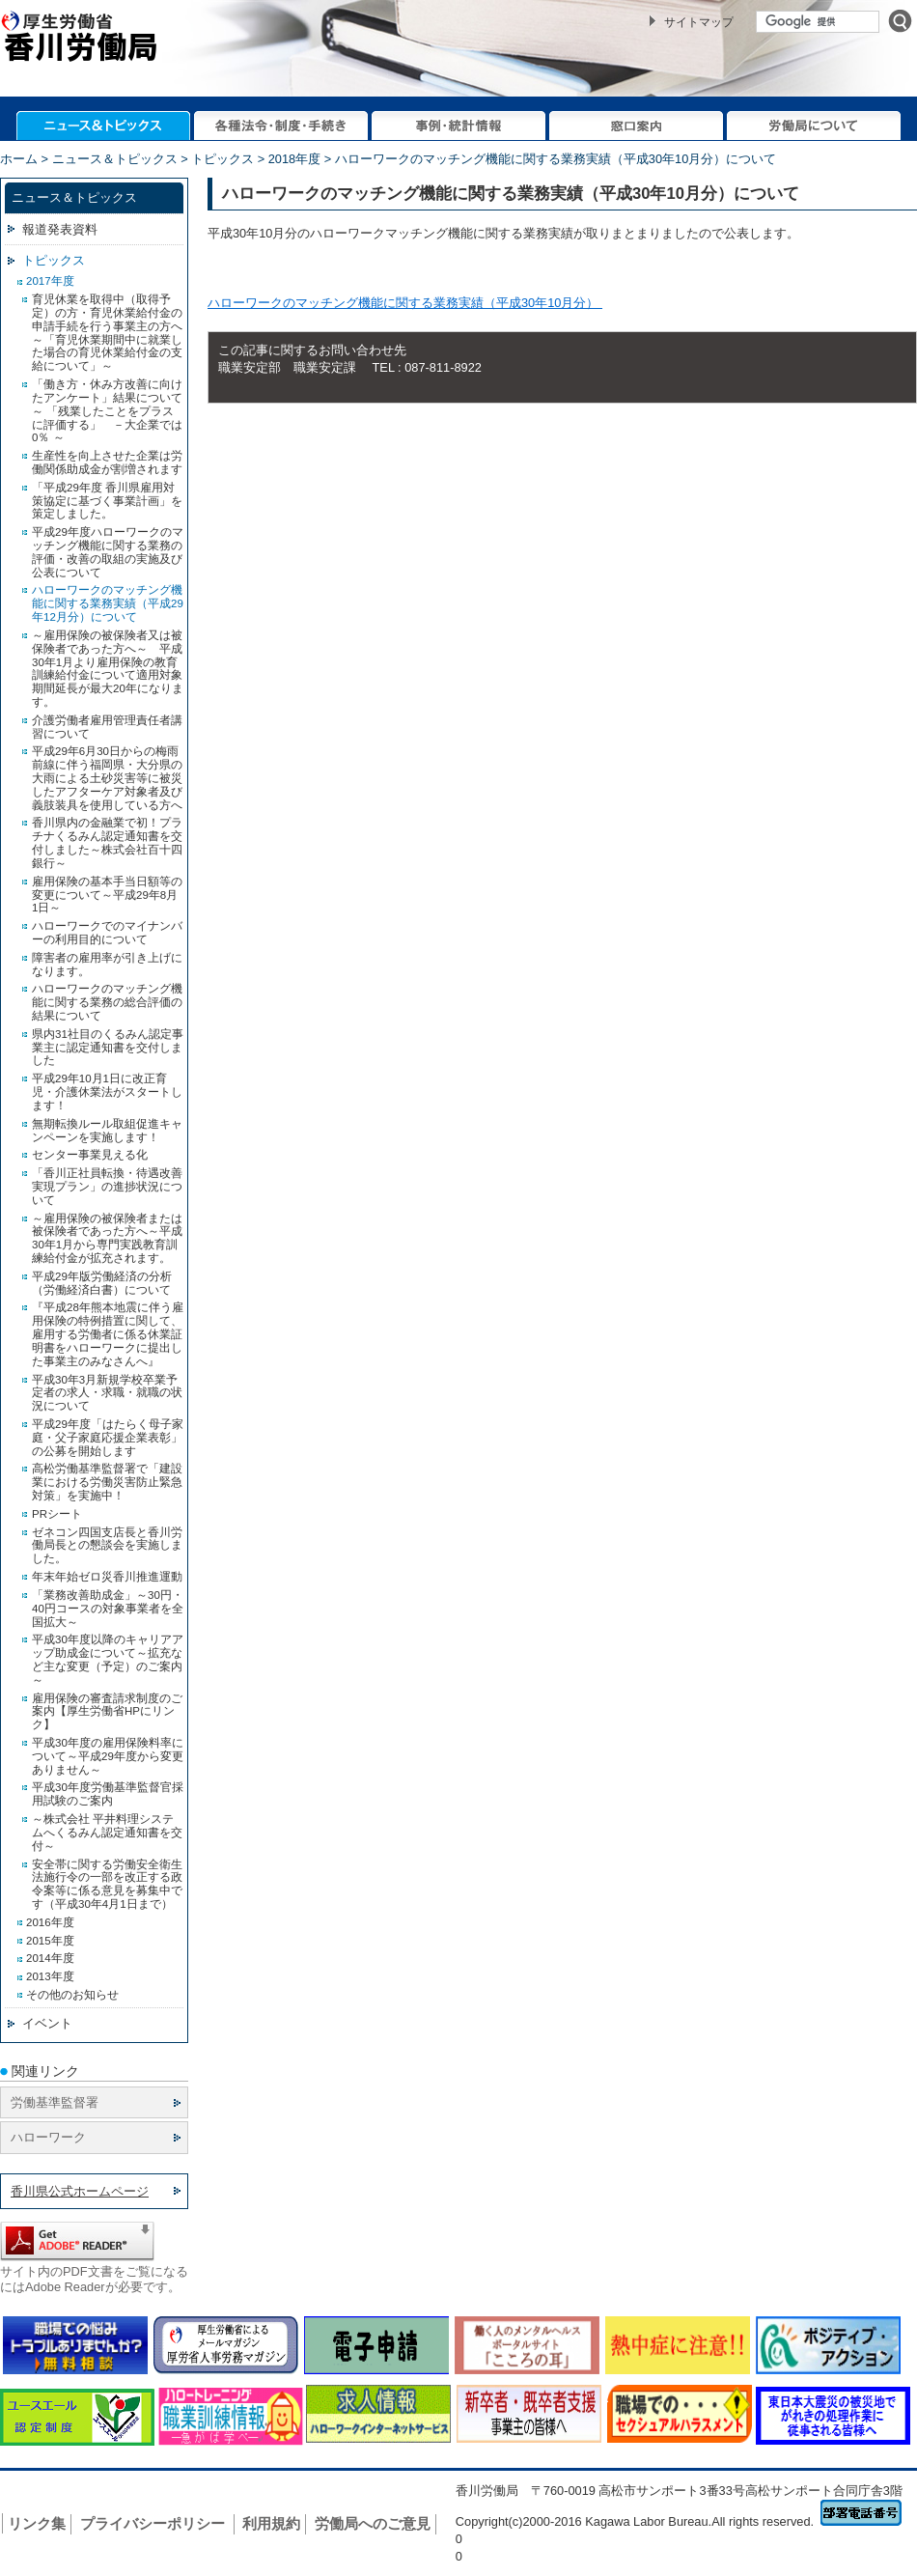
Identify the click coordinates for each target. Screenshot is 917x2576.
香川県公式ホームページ (80, 2191)
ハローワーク (48, 2137)
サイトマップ (699, 22)
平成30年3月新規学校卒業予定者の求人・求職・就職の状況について (107, 1393)
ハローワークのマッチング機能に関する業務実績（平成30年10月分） (405, 302)
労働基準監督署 (54, 2102)
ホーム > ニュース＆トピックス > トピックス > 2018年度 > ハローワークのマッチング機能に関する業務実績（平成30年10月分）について (388, 159)
